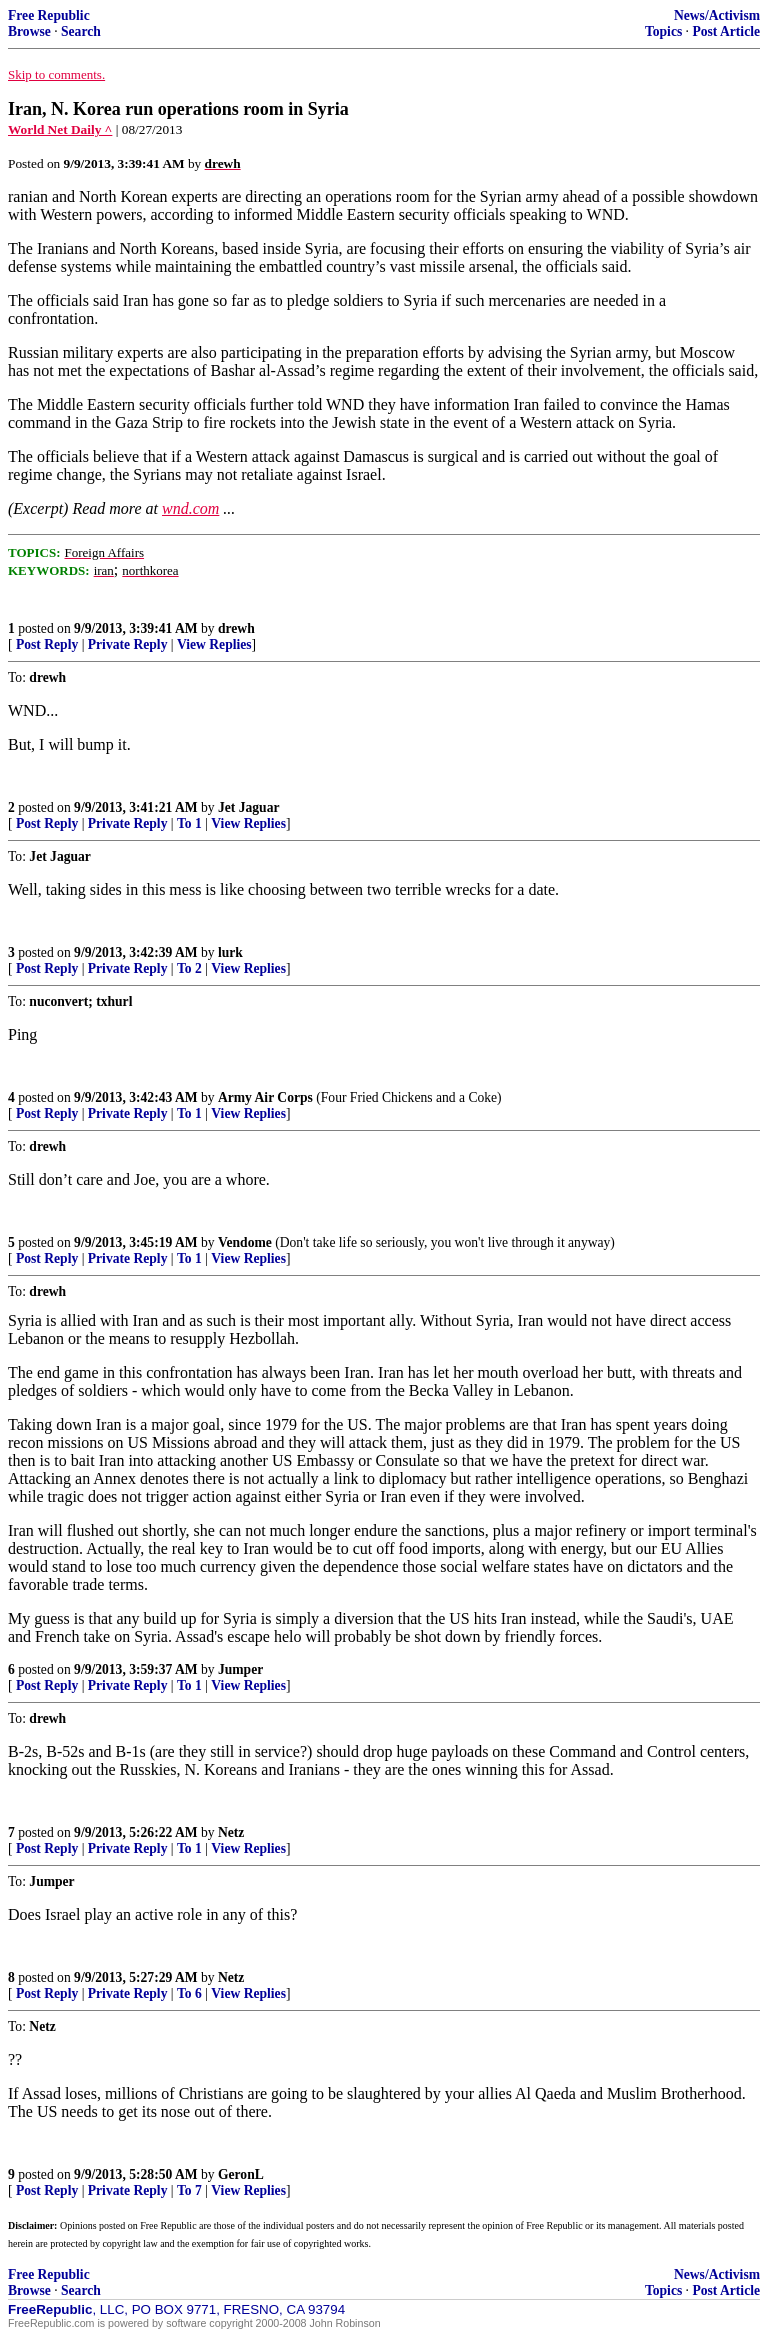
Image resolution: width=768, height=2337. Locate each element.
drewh (236, 628)
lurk (230, 952)
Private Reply (128, 644)
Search (81, 31)
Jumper (240, 1669)
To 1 (189, 823)
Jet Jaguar (249, 807)
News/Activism (717, 15)
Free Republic (49, 15)
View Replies (214, 644)
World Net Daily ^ (60, 129)
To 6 (189, 1993)
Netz (231, 1832)
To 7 (189, 2190)
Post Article (726, 31)
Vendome (245, 1242)
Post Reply (47, 644)
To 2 (189, 968)
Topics (663, 31)
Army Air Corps (265, 1097)
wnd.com (190, 508)
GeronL (241, 2174)
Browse (29, 31)
